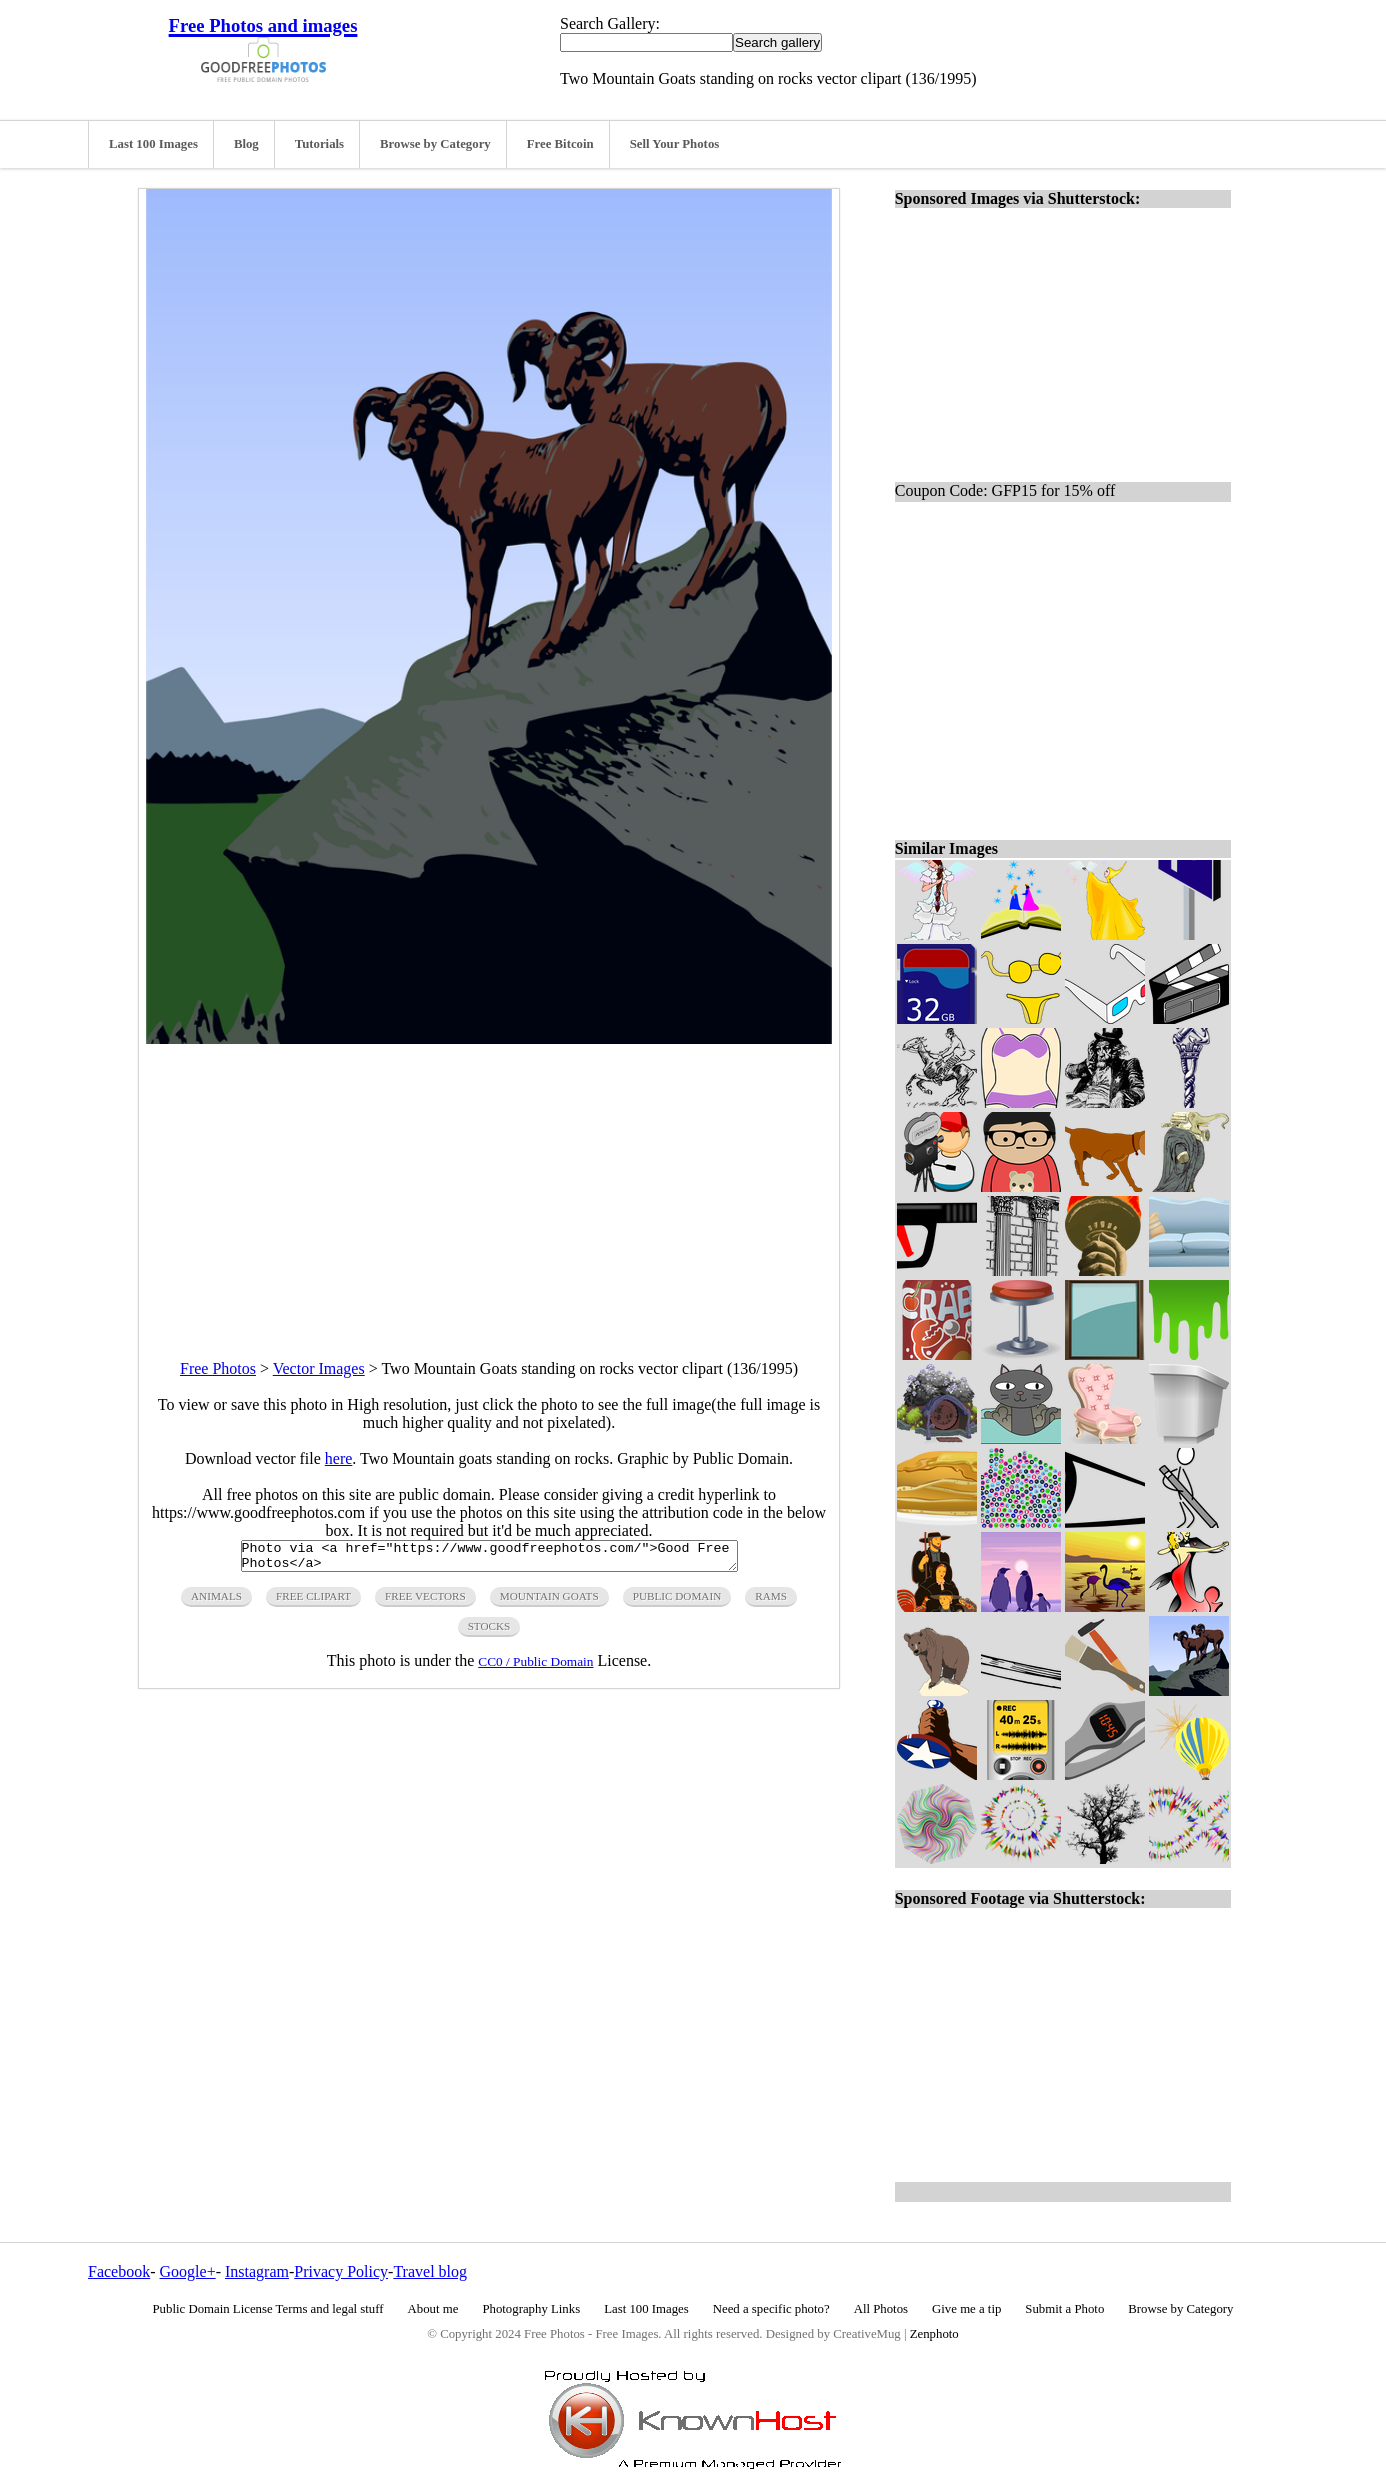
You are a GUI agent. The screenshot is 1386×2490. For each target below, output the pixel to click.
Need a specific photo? (771, 2309)
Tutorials (319, 144)
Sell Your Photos (675, 144)
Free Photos (218, 1368)
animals (216, 1602)
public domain (677, 1602)
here (339, 1458)
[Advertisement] (489, 1184)
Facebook (119, 2271)
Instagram (257, 2271)
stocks (489, 1632)
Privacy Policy (341, 2271)
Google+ (188, 2271)
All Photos (881, 2309)
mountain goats (549, 1602)
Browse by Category (435, 144)
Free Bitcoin (560, 144)
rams (771, 1602)
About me (433, 2309)
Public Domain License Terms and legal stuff (268, 2309)
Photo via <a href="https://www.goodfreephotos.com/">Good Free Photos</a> (489, 1559)
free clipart (313, 1602)
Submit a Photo (1064, 2309)
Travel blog (430, 2271)
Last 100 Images (153, 144)
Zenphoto (934, 2334)
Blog (246, 144)
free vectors (425, 1602)
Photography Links (531, 2309)
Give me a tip (966, 2309)
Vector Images (319, 1368)
